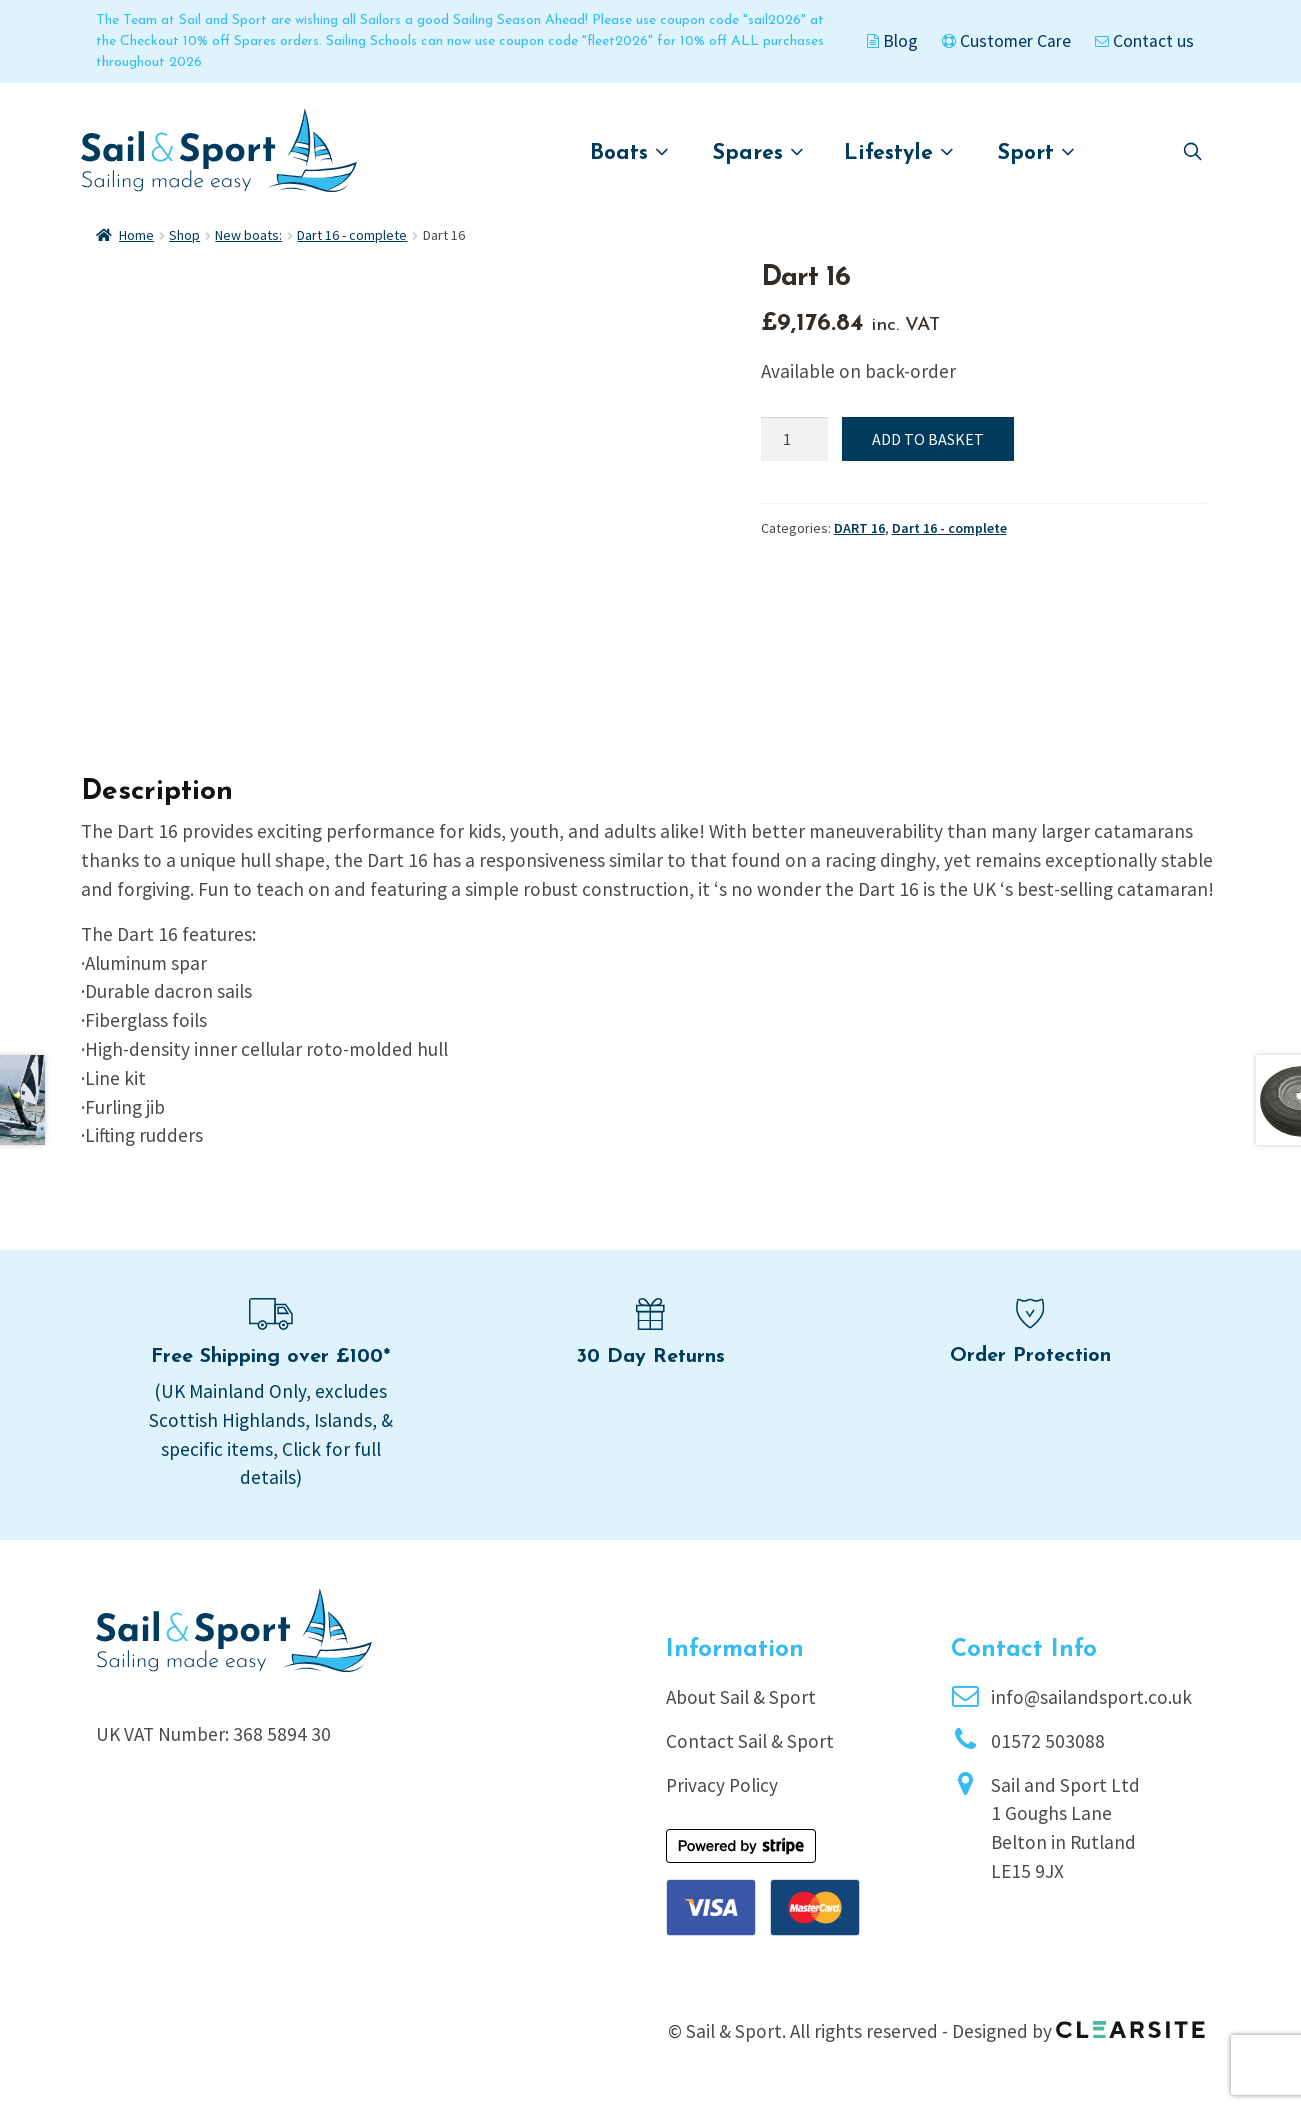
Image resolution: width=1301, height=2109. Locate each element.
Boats (629, 152)
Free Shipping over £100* (270, 1357)
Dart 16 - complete (352, 235)
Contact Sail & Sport (750, 1741)
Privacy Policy (722, 1785)
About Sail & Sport (741, 1697)
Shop (184, 235)
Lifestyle (899, 152)
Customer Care (1006, 41)
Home (136, 235)
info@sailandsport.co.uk (1091, 1697)
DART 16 (859, 528)
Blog (892, 41)
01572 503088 (1048, 1741)
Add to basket (928, 439)
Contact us (1144, 41)
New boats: (248, 235)
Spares (758, 152)
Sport (1036, 152)
